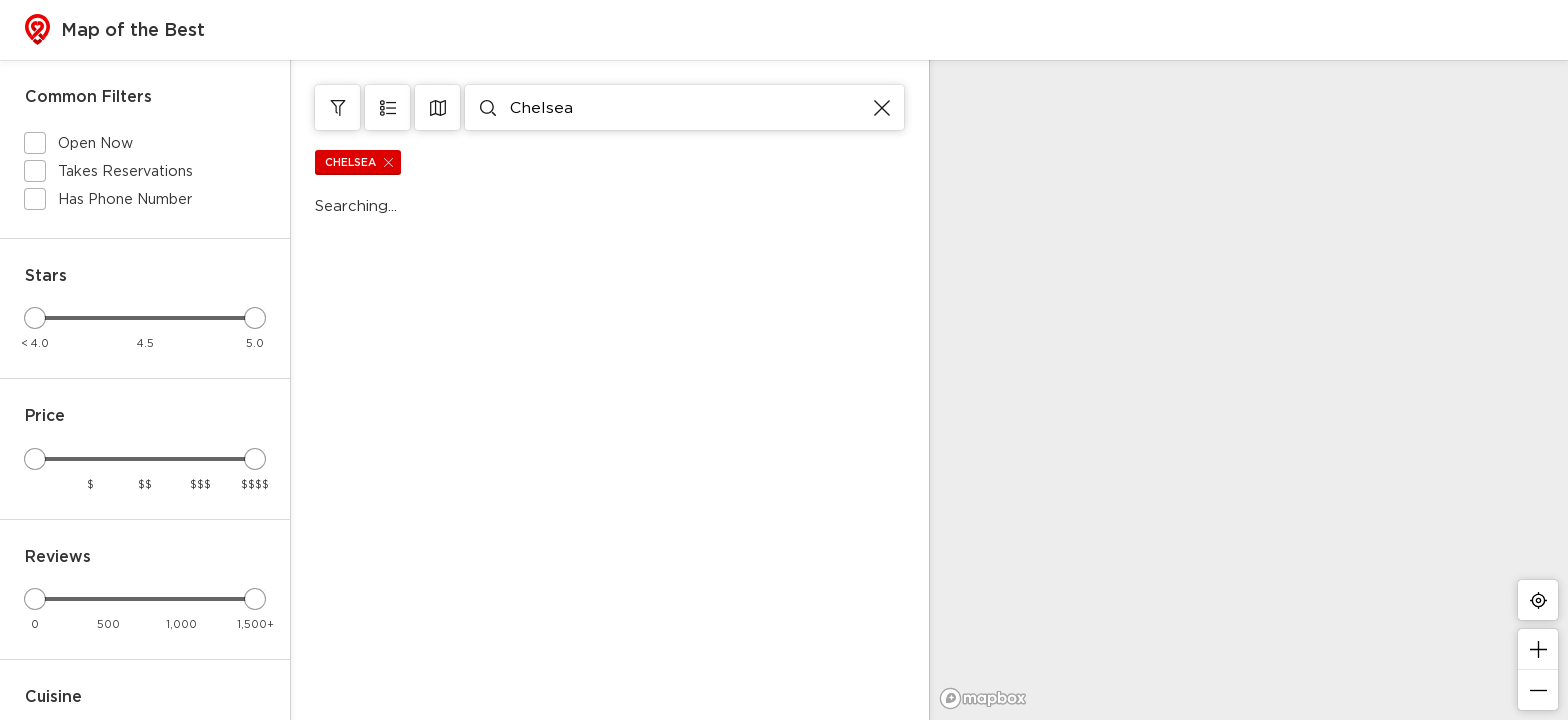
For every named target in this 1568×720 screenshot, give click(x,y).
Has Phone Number (125, 198)
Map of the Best (115, 29)
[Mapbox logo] (983, 698)
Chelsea (363, 162)
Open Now (95, 142)
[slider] (35, 318)
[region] (1248, 390)
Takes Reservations (125, 170)
